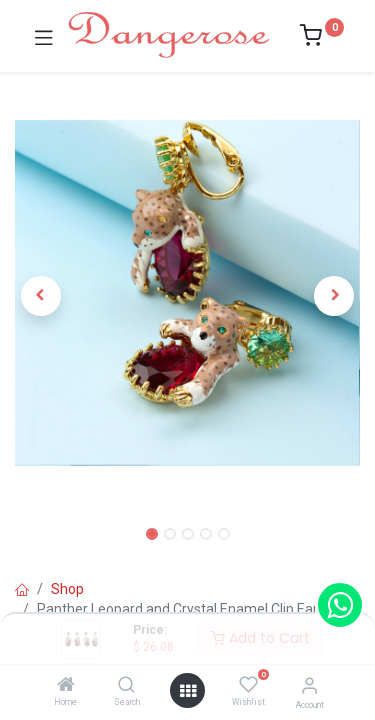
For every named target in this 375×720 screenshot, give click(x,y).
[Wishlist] (248, 685)
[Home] (66, 686)
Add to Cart (260, 638)
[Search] (126, 686)
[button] (41, 296)
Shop (67, 589)
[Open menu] (188, 691)
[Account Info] (309, 685)
